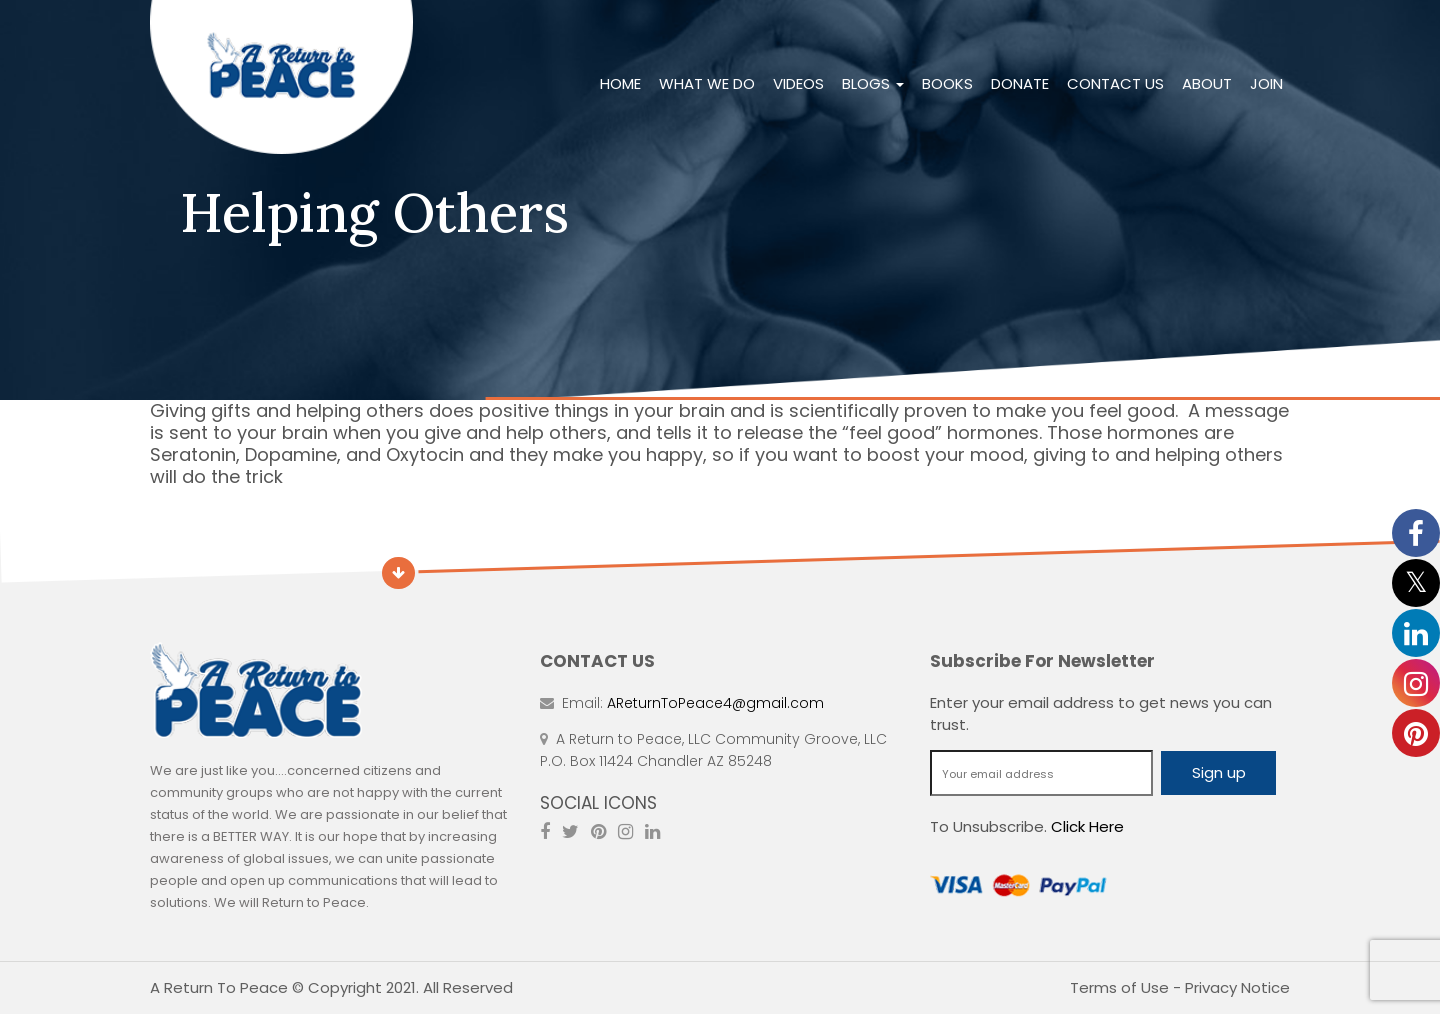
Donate (1020, 83)
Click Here (1087, 826)
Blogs (873, 83)
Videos (798, 83)
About (1207, 83)
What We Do (707, 83)
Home (620, 83)
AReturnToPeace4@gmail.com (715, 703)
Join (1266, 83)
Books (947, 83)
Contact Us (1115, 83)
